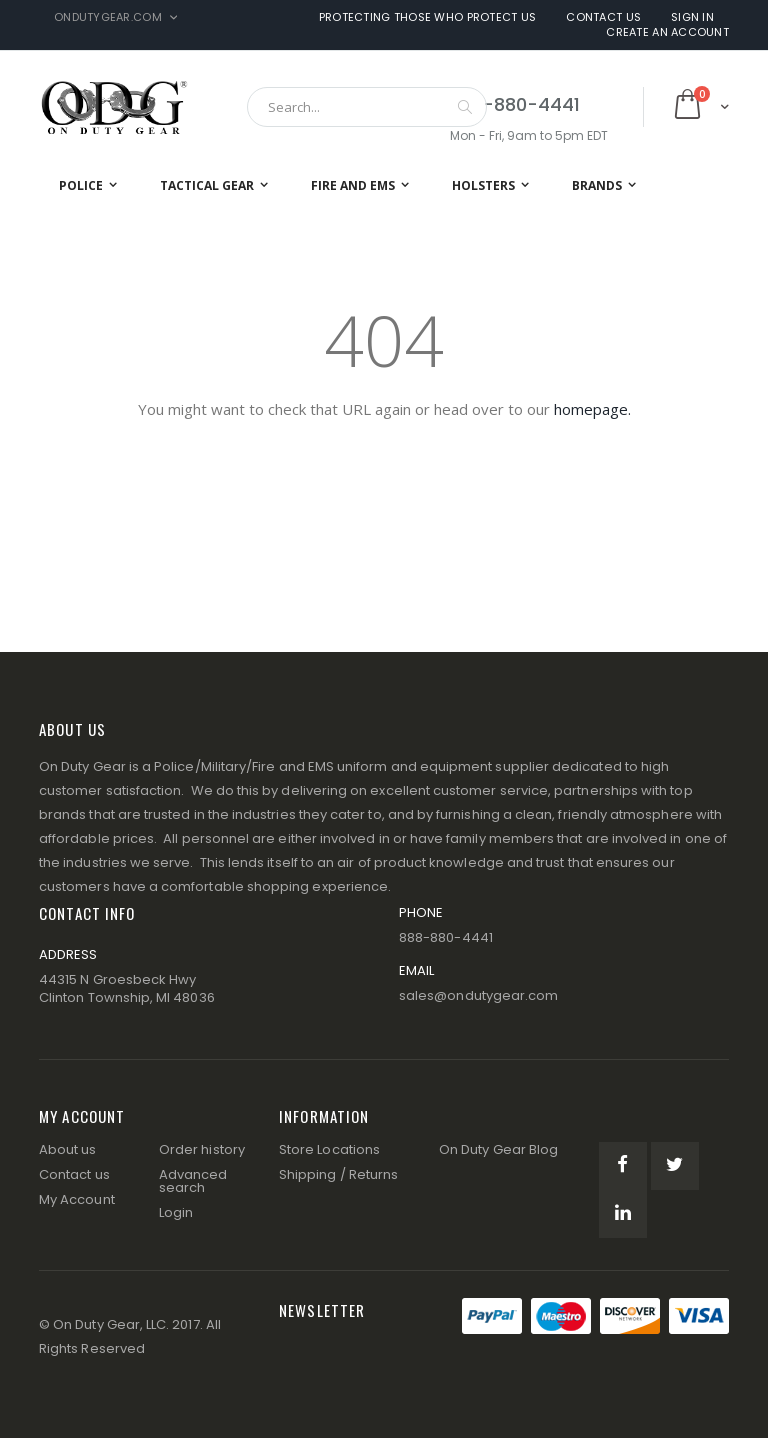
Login (176, 1212)
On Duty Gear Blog (498, 1149)
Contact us (74, 1174)
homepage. (592, 409)
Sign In (692, 17)
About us (68, 1149)
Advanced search (193, 1181)
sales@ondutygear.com (478, 995)
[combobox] (367, 107)
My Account (77, 1199)
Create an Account (667, 32)
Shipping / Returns (338, 1174)
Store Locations (329, 1149)
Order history (202, 1149)
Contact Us (603, 17)
